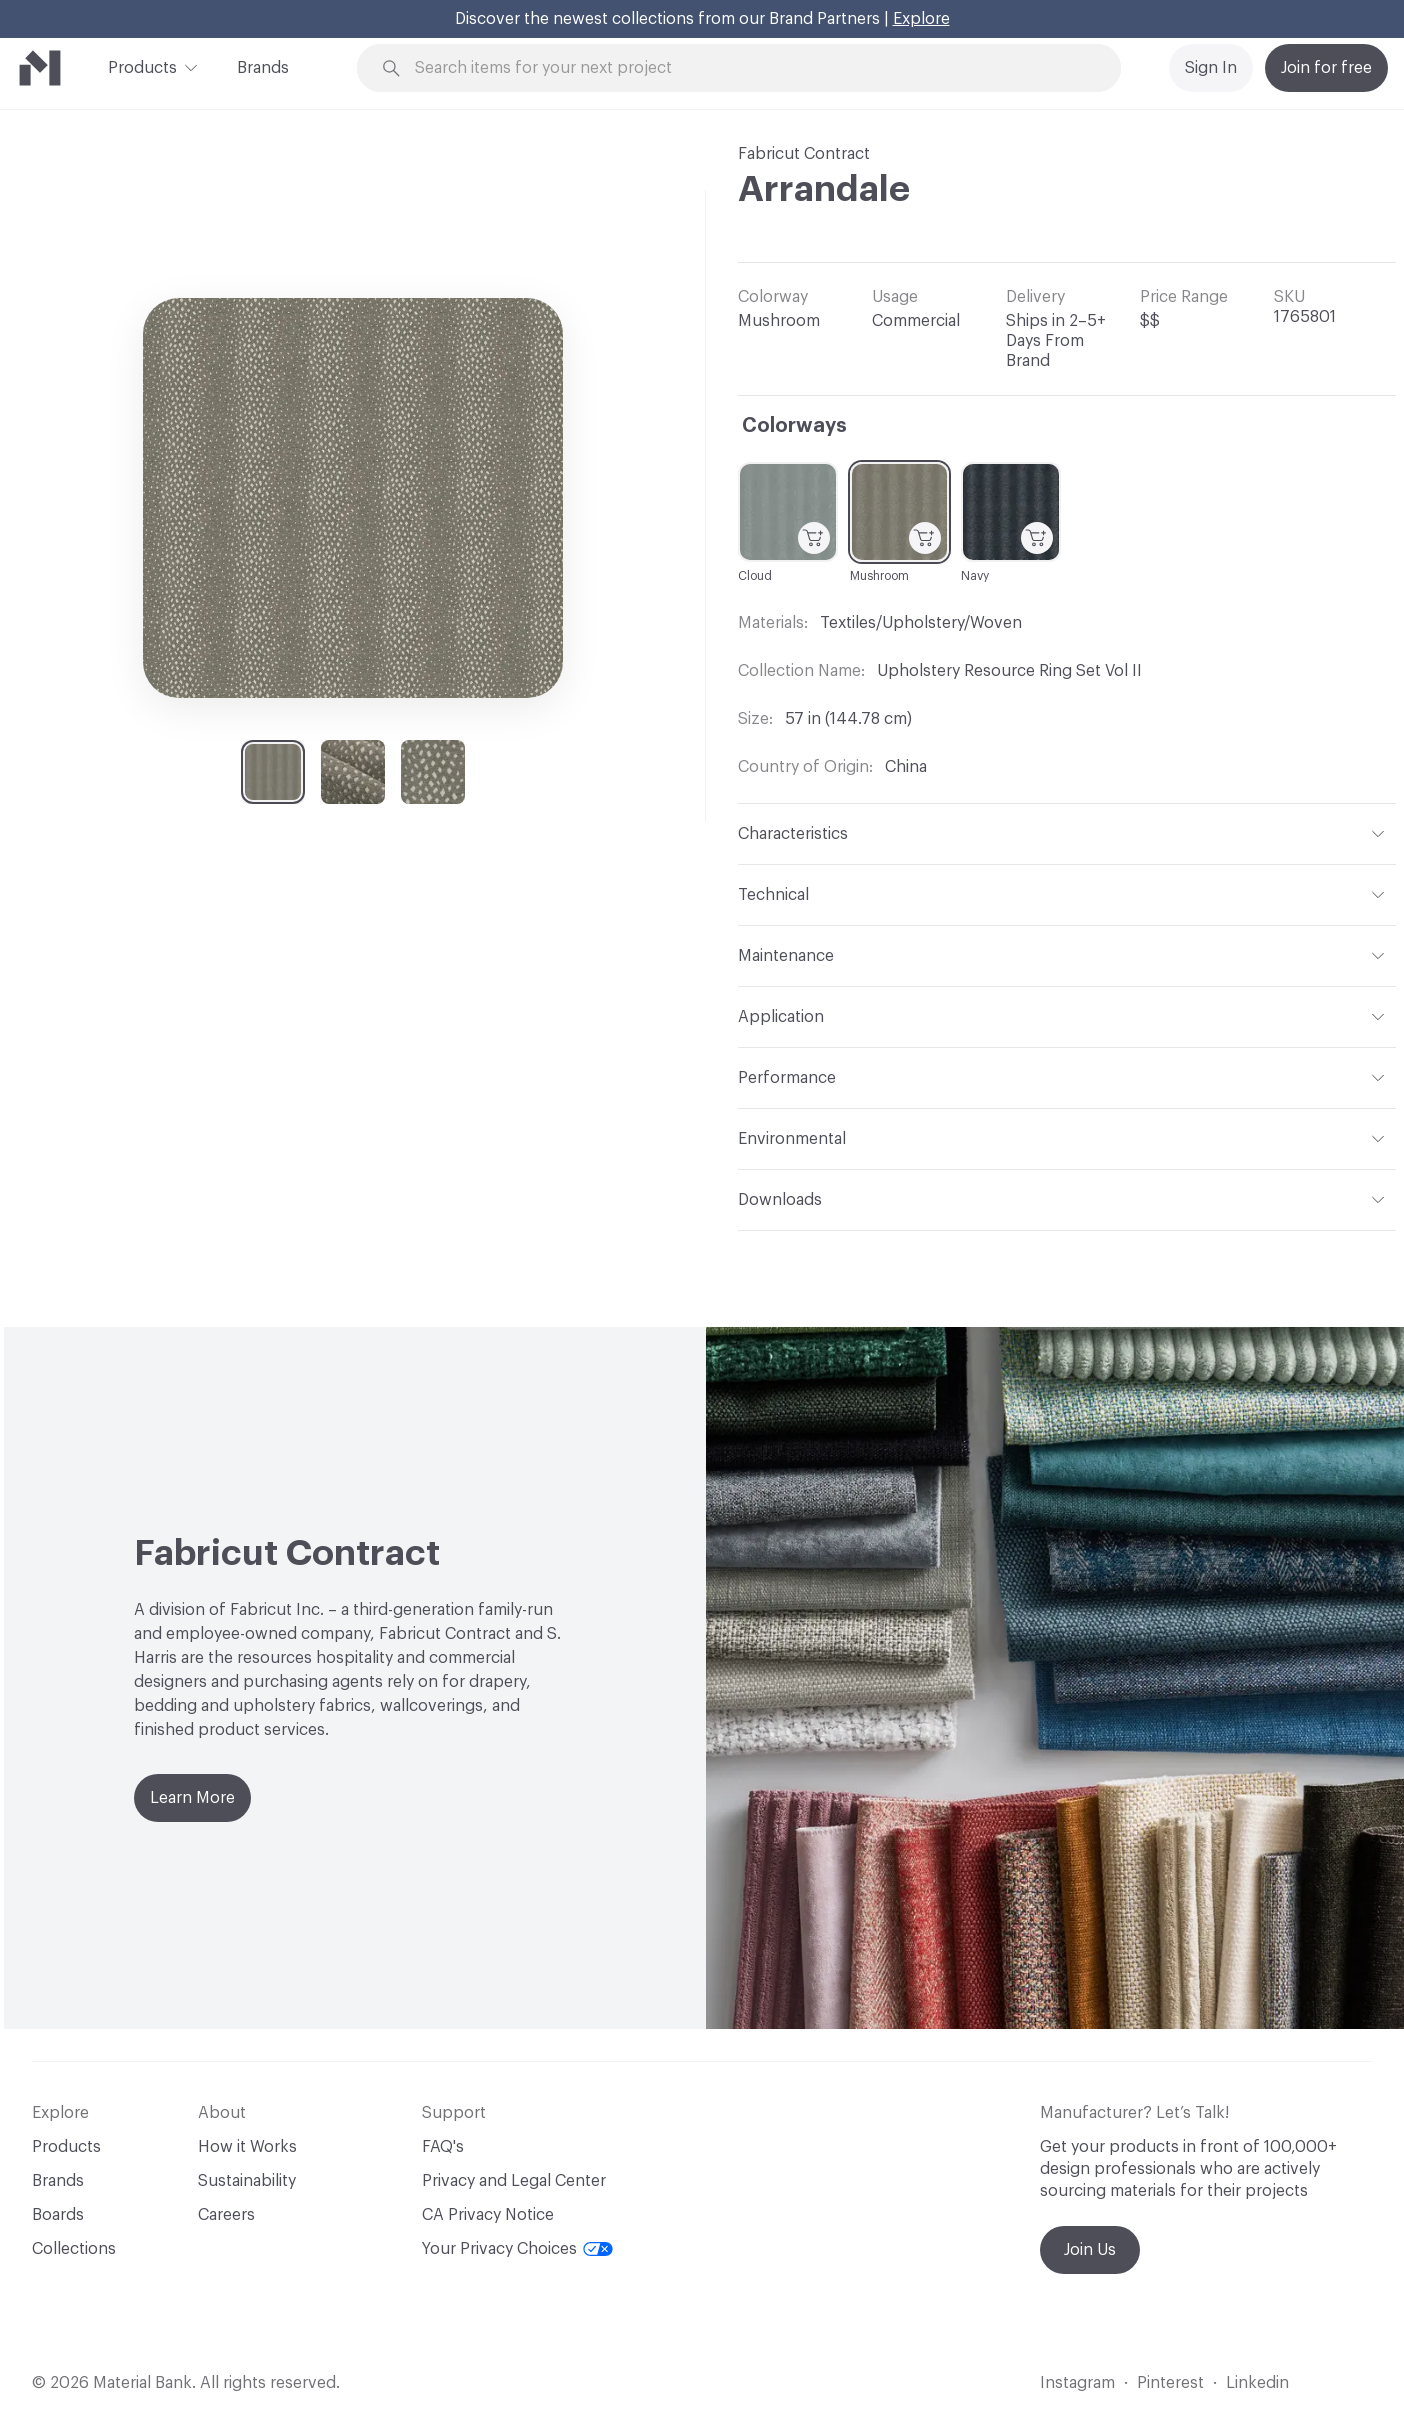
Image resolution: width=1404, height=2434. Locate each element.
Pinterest (1170, 2383)
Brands (263, 68)
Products (142, 66)
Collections (74, 2249)
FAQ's (443, 2147)
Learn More (192, 1798)
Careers (226, 2215)
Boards (58, 2215)
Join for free (1326, 68)
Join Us (1090, 2250)
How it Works (247, 2147)
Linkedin (1257, 2383)
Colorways (794, 426)
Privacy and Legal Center (514, 2181)
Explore (921, 19)
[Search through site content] (750, 68)
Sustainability (247, 2181)
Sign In (1211, 68)
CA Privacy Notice (488, 2215)
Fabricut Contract (804, 154)
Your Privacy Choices (517, 2249)
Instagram (1077, 2383)
